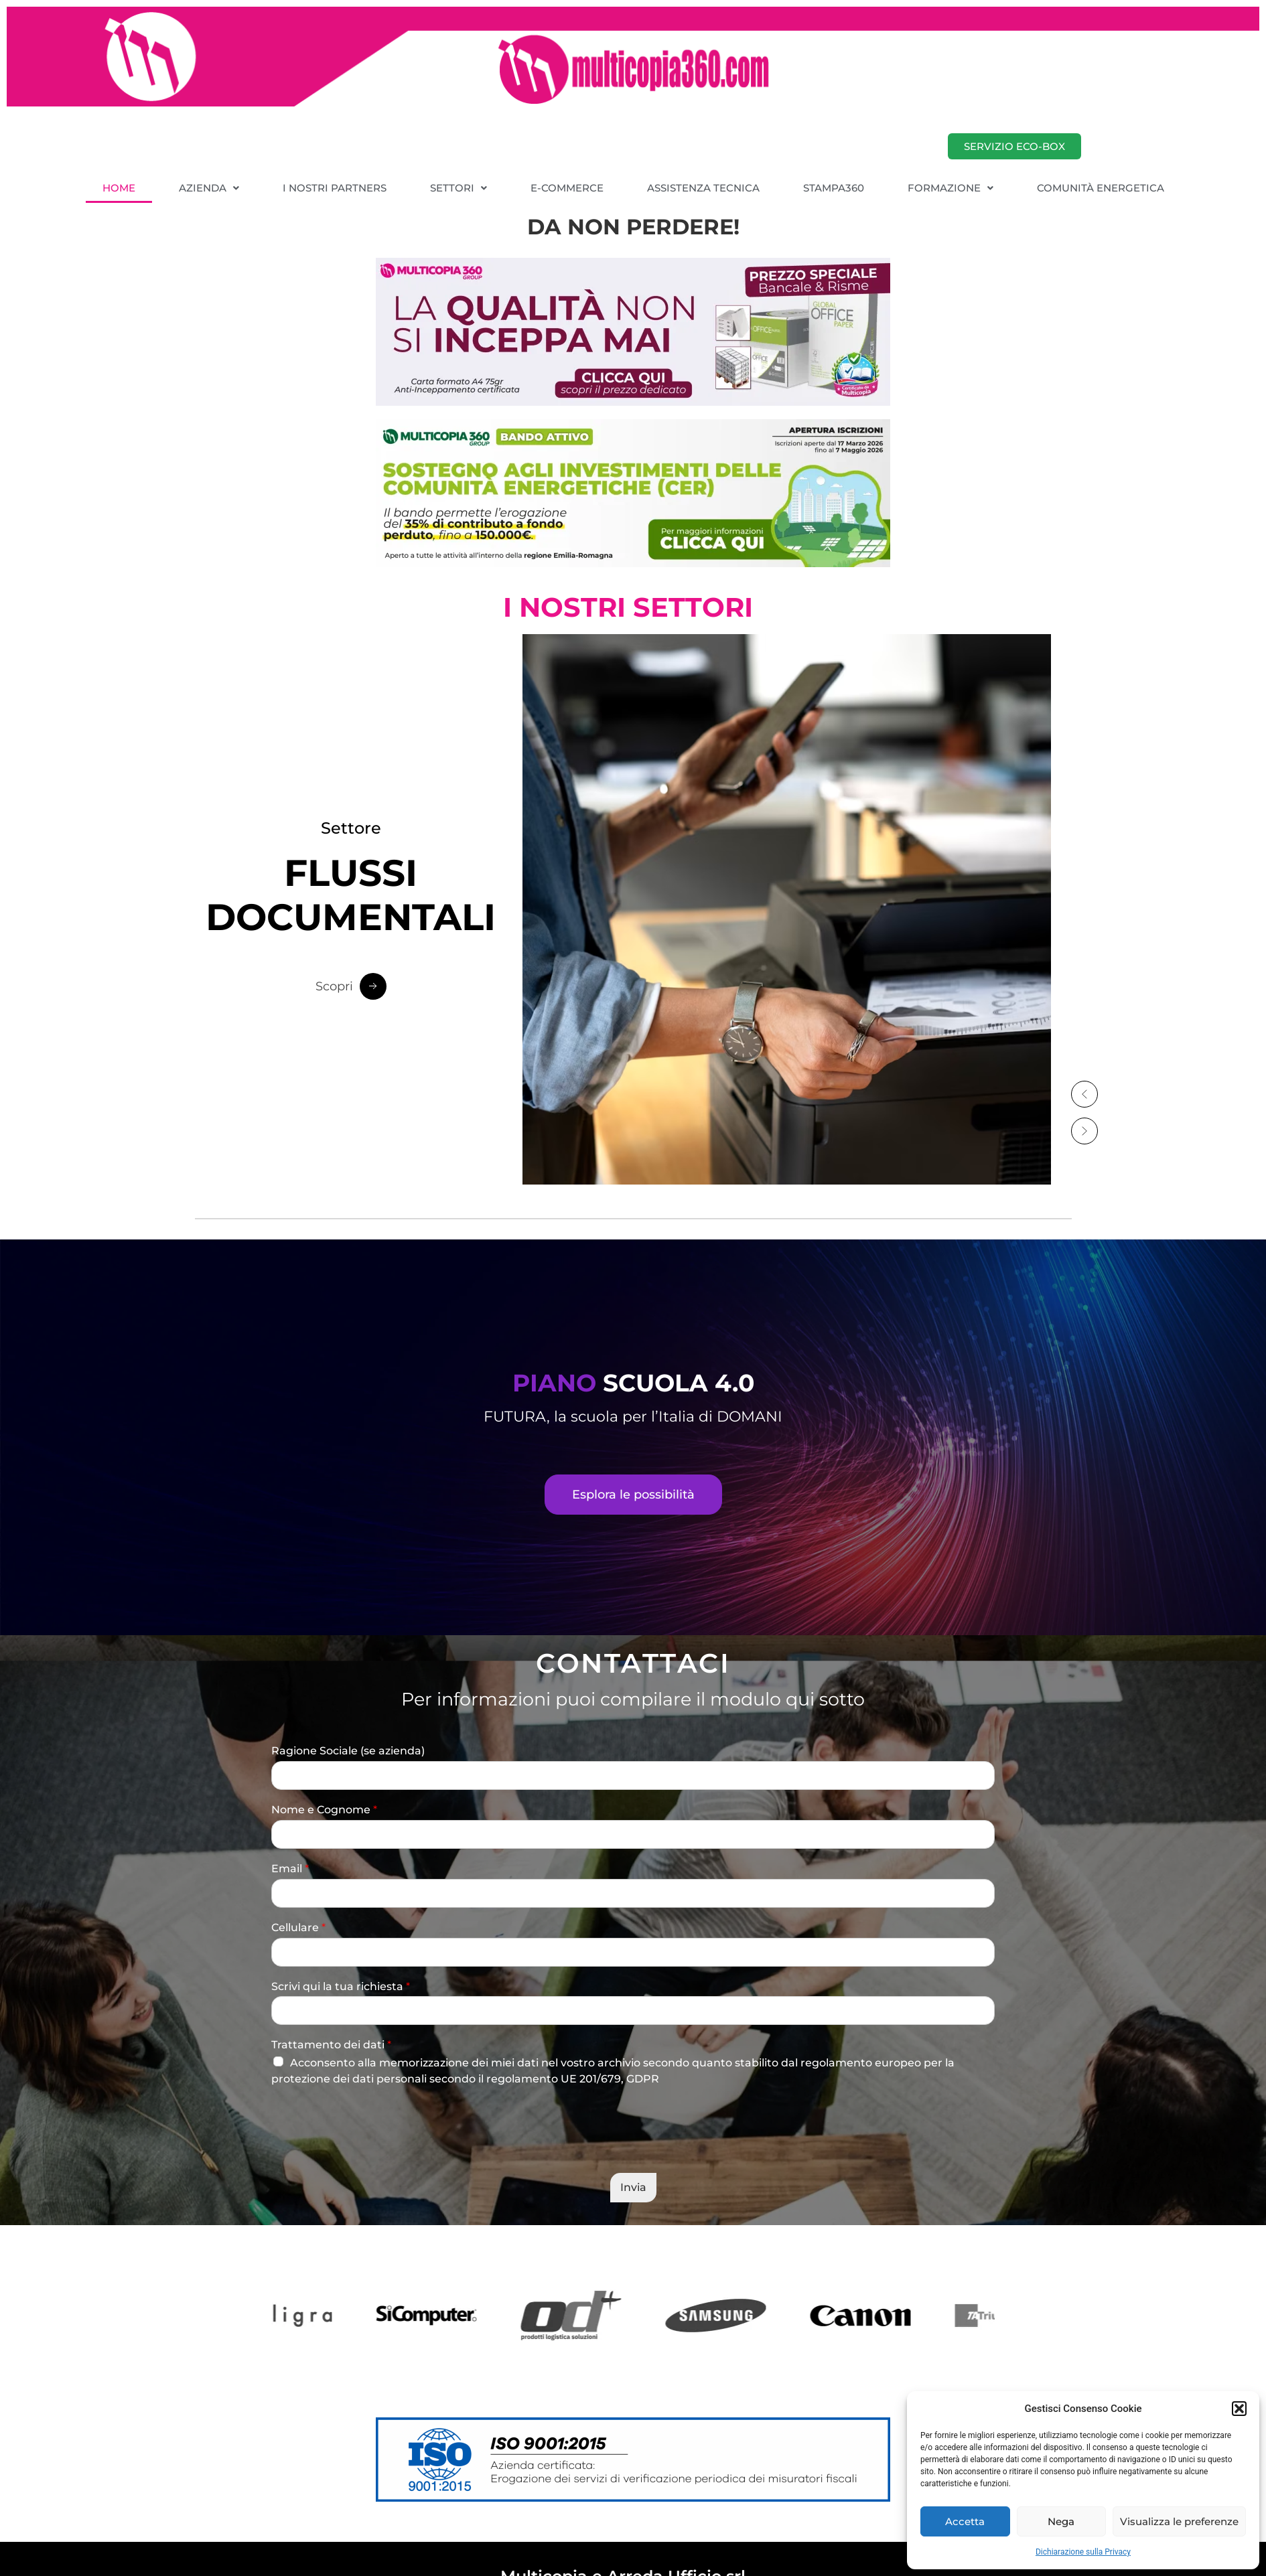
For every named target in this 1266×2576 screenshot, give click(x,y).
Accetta (965, 2521)
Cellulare (298, 1927)
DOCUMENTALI (351, 895)
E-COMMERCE (567, 187)
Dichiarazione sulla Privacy (1083, 2552)
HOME (118, 187)
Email (290, 1868)
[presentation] (373, 2151)
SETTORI (458, 187)
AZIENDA (209, 187)
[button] (1239, 2408)
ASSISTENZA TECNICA (703, 187)
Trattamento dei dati (331, 2044)
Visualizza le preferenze (1179, 2521)
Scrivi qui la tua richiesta (340, 1986)
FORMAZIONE (950, 187)
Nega (1061, 2521)
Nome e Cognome (324, 1809)
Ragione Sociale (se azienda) (348, 1750)
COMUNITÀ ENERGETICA (1100, 187)
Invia (633, 2187)
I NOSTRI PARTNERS (334, 187)
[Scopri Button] (350, 987)
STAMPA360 (833, 187)
